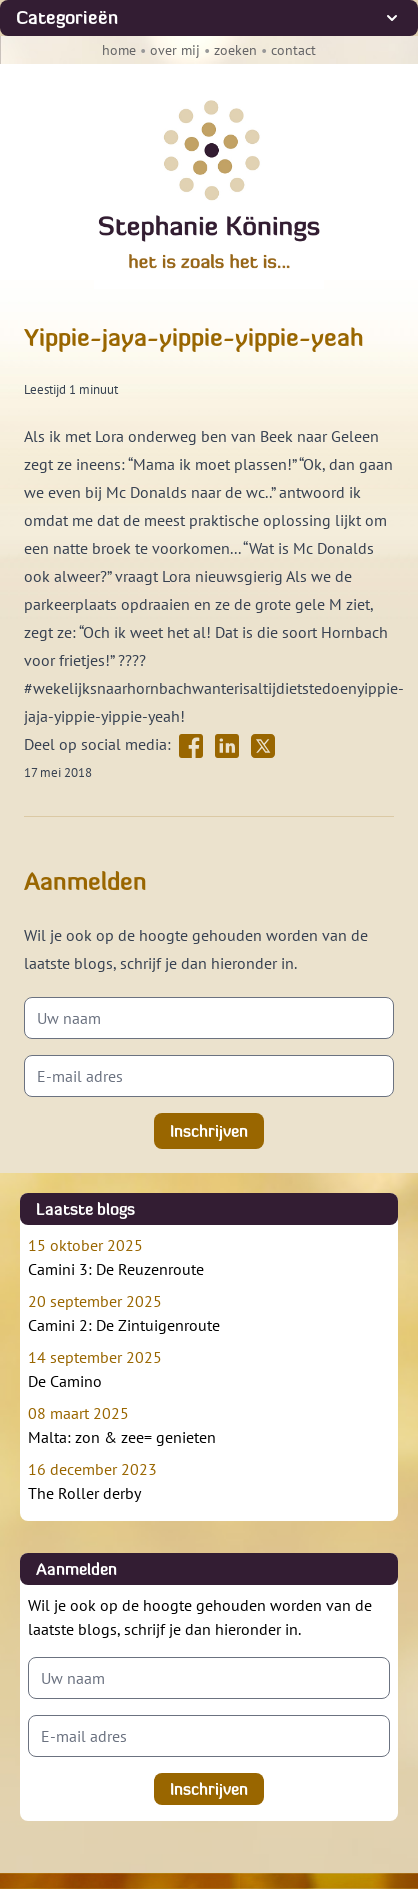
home (119, 50)
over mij (175, 50)
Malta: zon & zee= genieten (209, 1424)
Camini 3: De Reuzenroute (209, 1256)
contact (293, 50)
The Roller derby (209, 1480)
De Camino (209, 1368)
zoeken (235, 50)
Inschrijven (209, 1131)
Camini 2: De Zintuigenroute (209, 1312)
